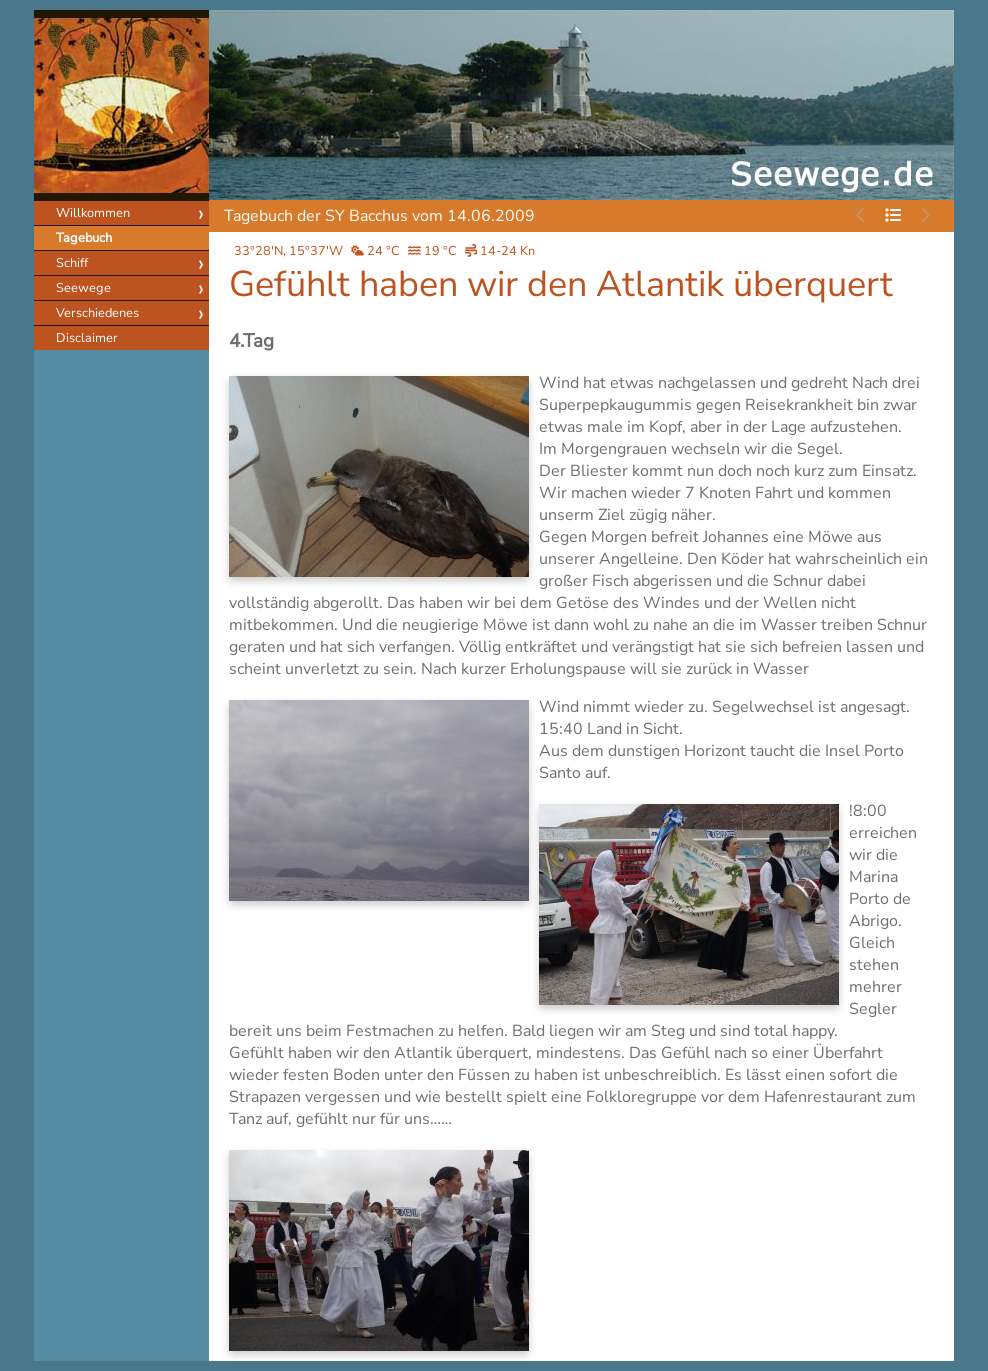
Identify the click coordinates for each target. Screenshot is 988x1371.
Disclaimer (87, 338)
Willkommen (93, 213)
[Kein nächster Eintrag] (925, 216)
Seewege (83, 288)
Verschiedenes (97, 313)
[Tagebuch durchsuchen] (893, 216)
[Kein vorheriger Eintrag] (861, 216)
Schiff (72, 263)
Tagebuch (84, 238)
